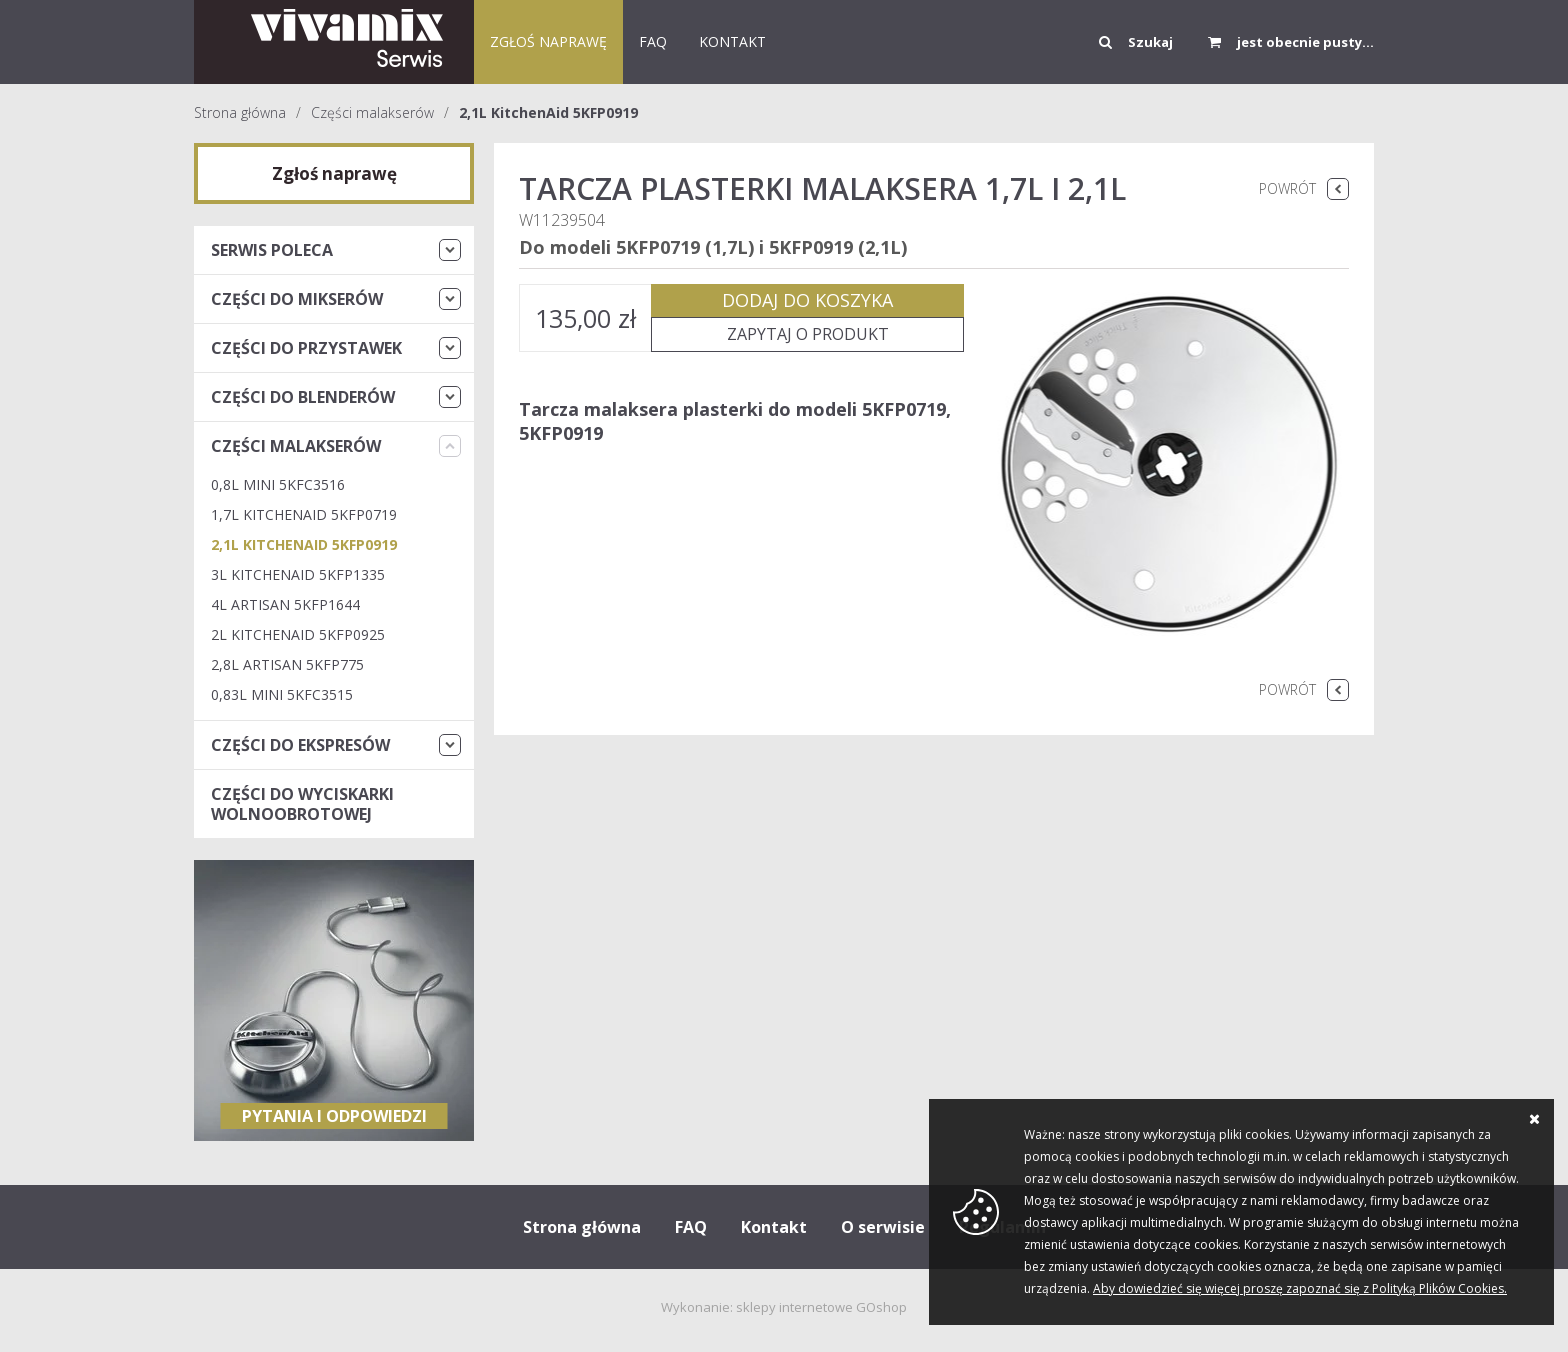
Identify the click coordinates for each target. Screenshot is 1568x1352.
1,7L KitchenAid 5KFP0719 (304, 514)
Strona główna (240, 112)
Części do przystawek (306, 348)
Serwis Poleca (272, 250)
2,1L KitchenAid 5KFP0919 (548, 112)
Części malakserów (372, 112)
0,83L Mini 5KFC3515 (282, 694)
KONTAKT (732, 41)
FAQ (653, 41)
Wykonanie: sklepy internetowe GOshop (784, 1307)
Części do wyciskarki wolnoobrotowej (302, 804)
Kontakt (774, 1227)
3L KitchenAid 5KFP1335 (298, 574)
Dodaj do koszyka (807, 300)
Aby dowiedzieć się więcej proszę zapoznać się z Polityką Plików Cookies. (1300, 1288)
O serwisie (883, 1227)
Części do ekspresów (300, 745)
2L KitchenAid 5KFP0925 (298, 634)
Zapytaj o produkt (808, 334)
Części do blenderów (303, 397)
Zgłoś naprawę (548, 41)
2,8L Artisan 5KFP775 (287, 664)
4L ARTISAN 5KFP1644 (285, 604)
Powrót (1287, 188)
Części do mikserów (297, 299)
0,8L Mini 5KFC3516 (278, 484)
